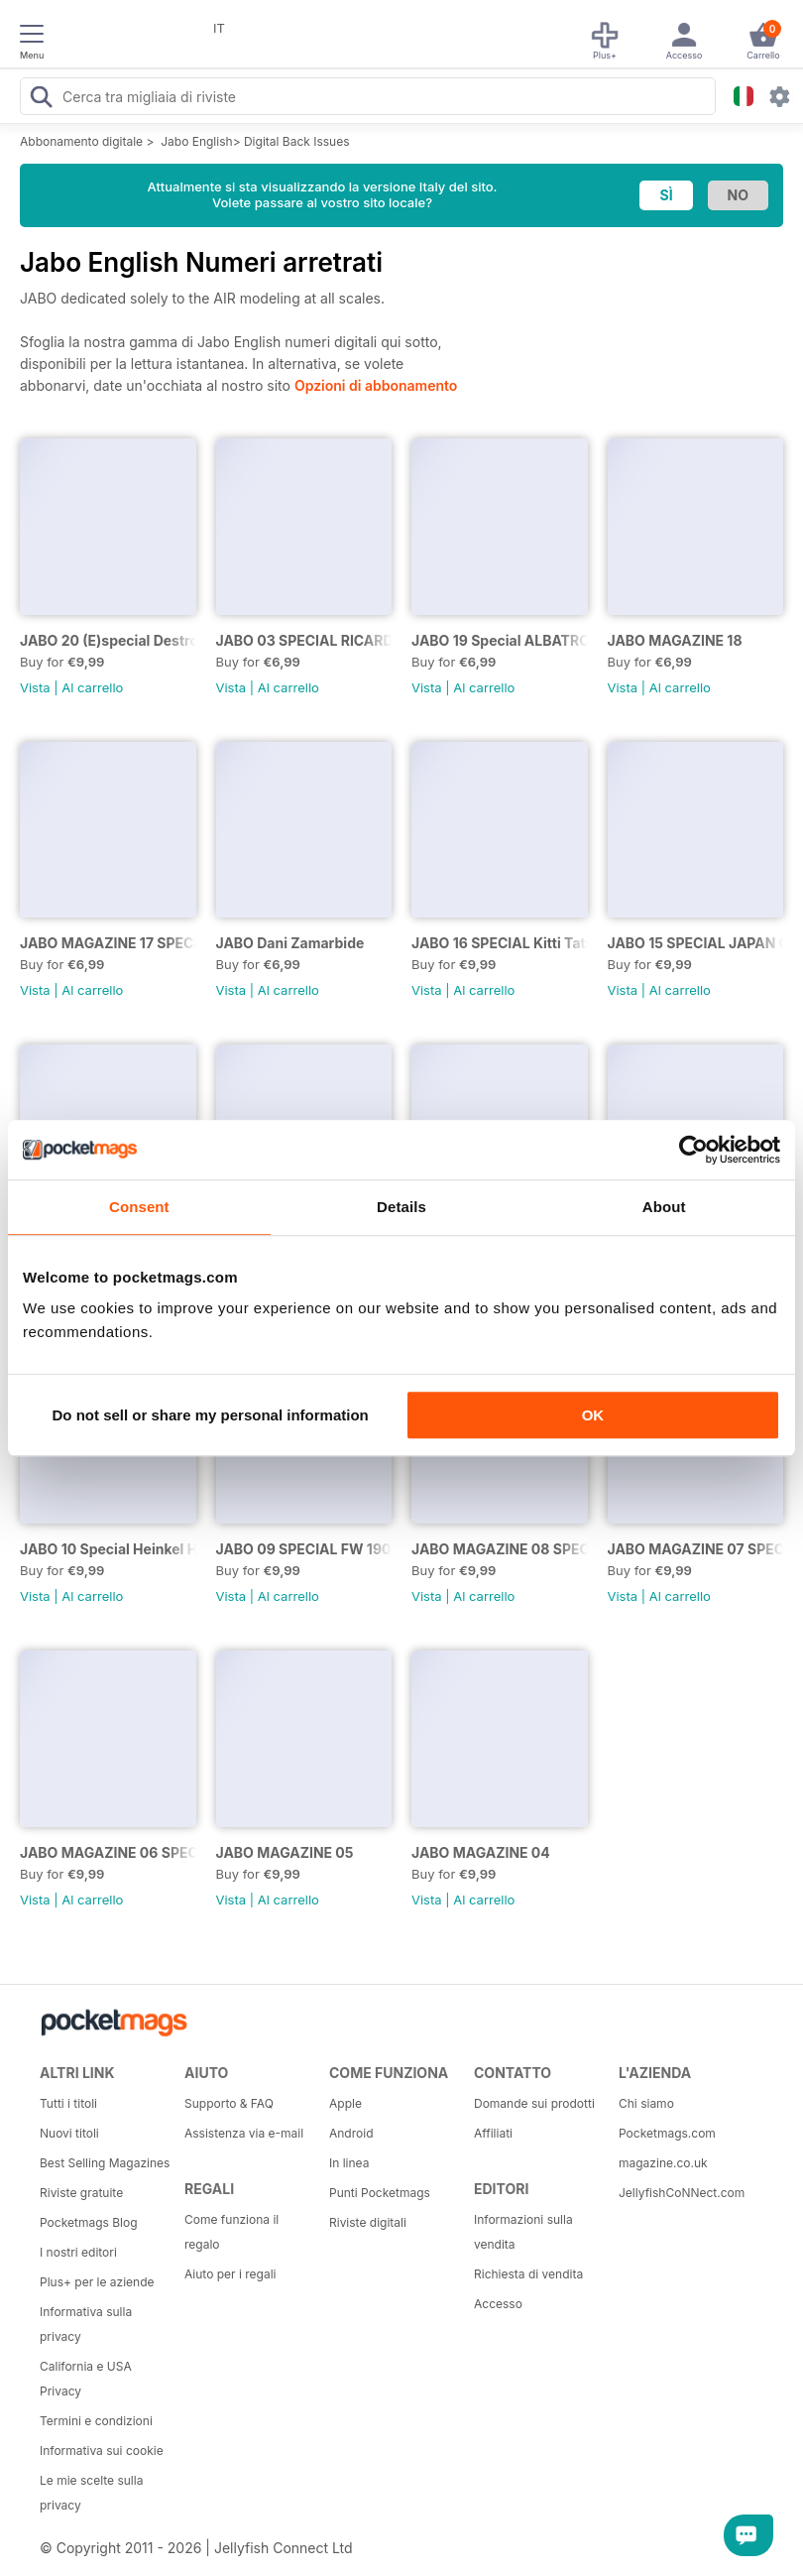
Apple (345, 2103)
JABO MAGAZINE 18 (675, 640)
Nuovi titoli (69, 2133)
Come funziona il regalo (231, 2232)
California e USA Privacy (86, 2378)
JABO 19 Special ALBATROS (499, 640)
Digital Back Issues (297, 141)
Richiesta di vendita (528, 2274)
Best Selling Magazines (105, 2162)
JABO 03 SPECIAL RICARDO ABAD (304, 640)
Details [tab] (401, 1206)
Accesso (498, 2303)
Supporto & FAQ (229, 2103)
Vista (35, 687)
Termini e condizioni (96, 2420)
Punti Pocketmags (379, 2192)
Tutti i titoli (68, 2103)
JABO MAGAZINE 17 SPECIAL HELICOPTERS (108, 942)
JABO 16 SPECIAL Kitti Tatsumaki (499, 942)
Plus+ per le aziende (97, 2281)
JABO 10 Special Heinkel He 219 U (108, 1548)
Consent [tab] (139, 1206)
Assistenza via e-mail (243, 2133)
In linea (349, 2162)
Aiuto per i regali (230, 2274)
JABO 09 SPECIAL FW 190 (304, 1548)
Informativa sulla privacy (86, 2324)
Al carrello (92, 687)
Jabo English (196, 141)
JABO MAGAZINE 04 (480, 1852)
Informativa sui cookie (102, 2450)
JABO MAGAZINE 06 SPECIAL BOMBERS (108, 1852)
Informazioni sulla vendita (523, 2232)
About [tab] (664, 1206)
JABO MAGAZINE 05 (285, 1852)
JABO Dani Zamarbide (290, 942)
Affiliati (493, 2133)
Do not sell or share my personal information (211, 1415)
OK (593, 1415)
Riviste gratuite (81, 2192)
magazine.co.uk (663, 2162)
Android (351, 2133)
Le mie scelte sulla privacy (91, 2493)
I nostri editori (78, 2252)
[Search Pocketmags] (41, 99)
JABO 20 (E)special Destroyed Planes (108, 640)
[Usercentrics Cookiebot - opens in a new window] (693, 1150)
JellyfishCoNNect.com (682, 2192)
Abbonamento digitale (81, 141)
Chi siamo (646, 2103)
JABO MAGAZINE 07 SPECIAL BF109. (696, 1548)
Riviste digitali (367, 2222)
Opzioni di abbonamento (375, 385)
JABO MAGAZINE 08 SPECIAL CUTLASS (499, 1548)
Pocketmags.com (667, 2133)
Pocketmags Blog (89, 2222)
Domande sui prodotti (534, 2103)
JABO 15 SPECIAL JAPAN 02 (696, 942)
